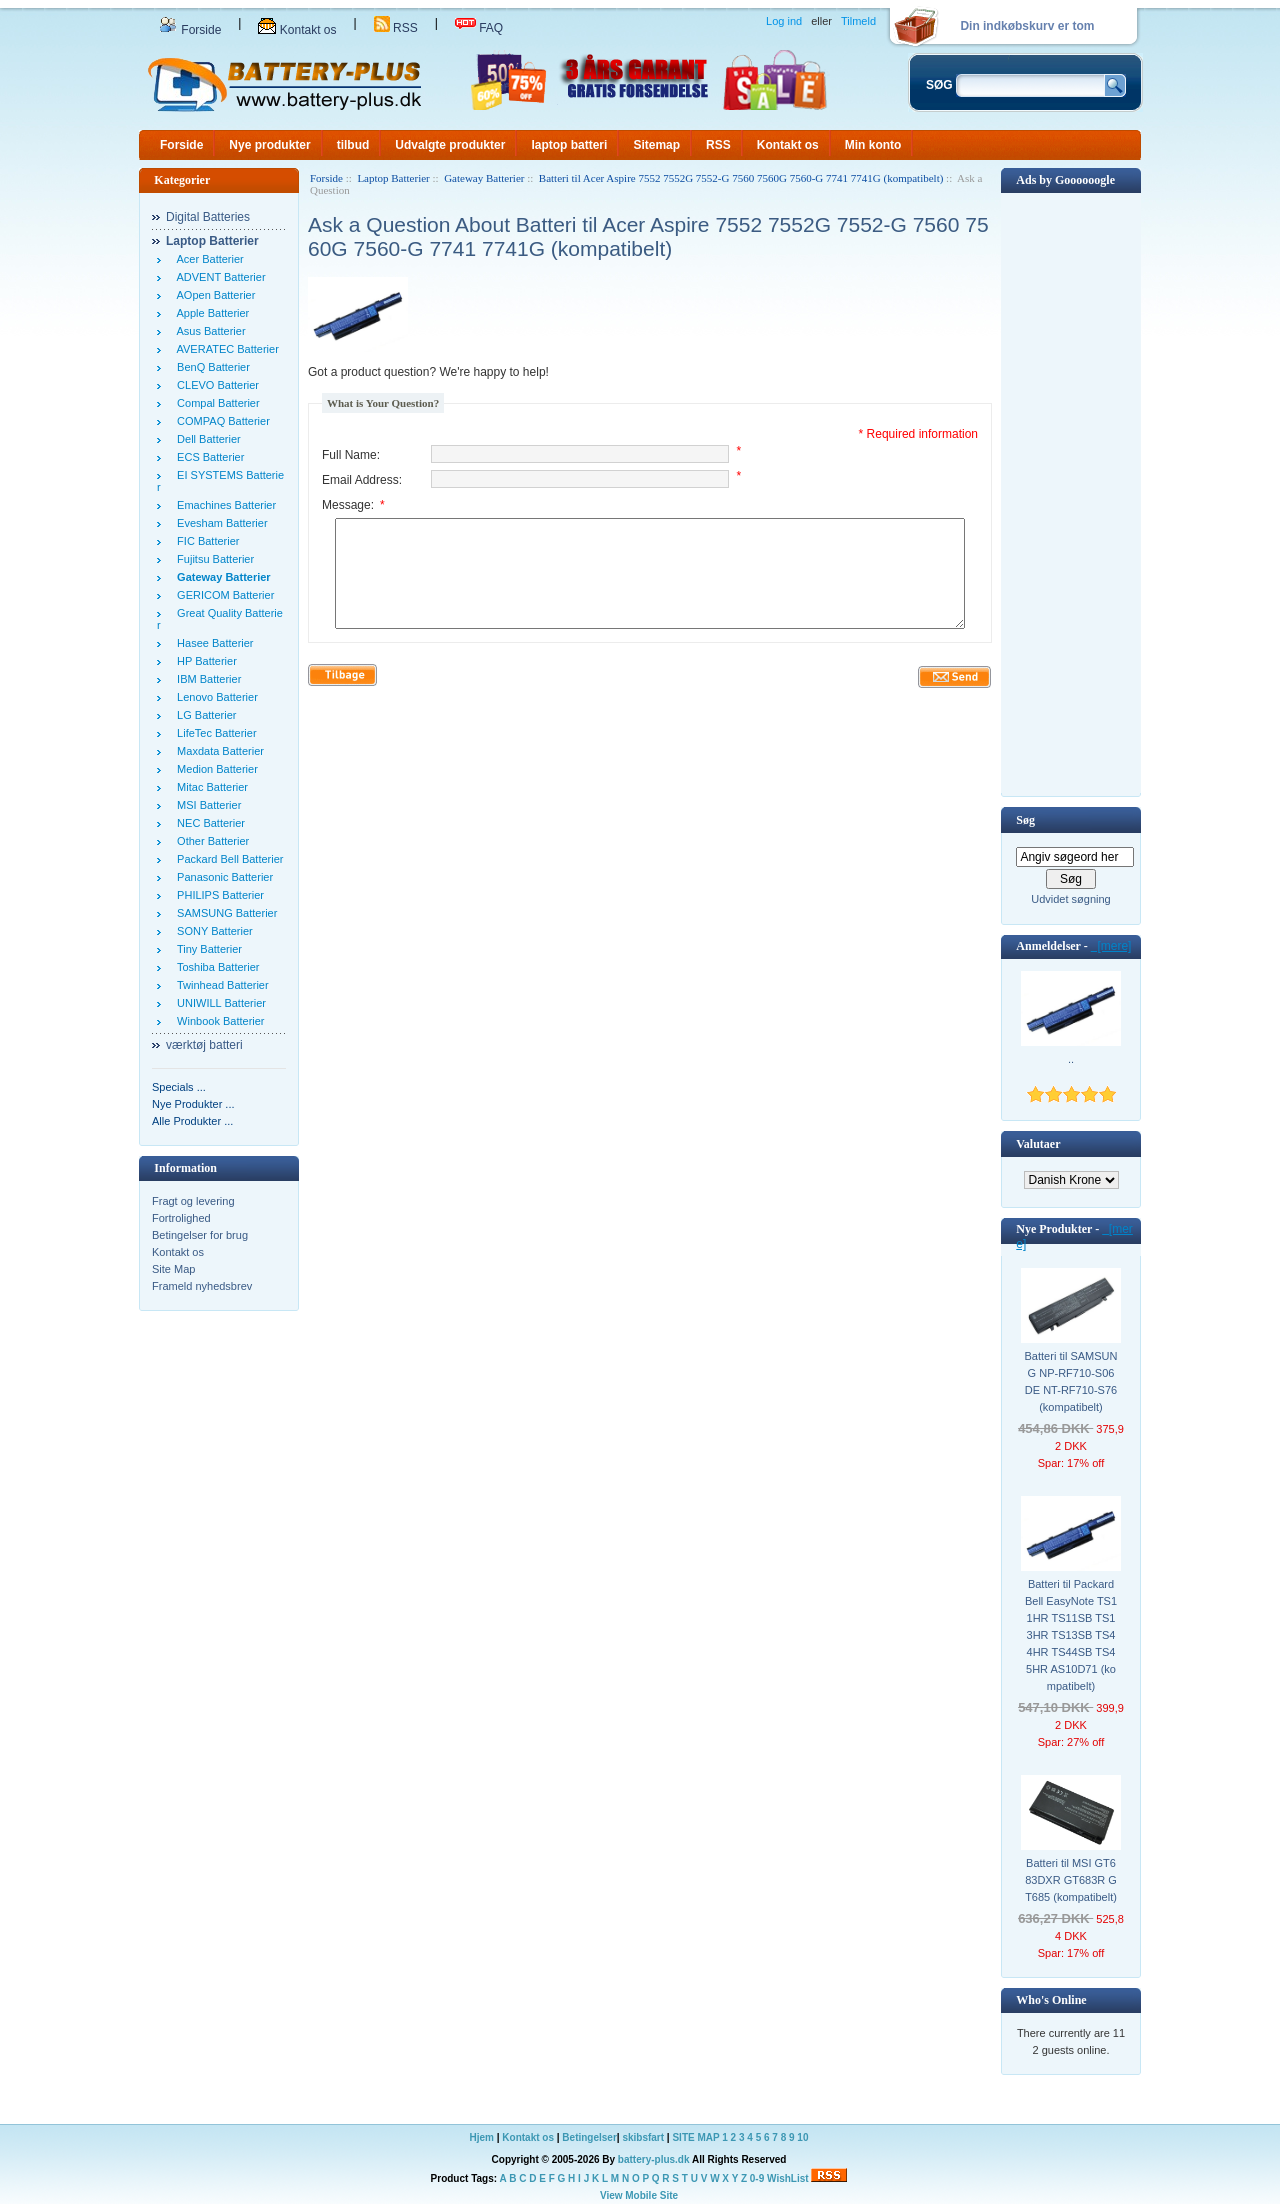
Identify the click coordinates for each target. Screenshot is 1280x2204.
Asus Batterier (208, 331)
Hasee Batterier (212, 643)
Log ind (784, 21)
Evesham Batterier (219, 523)
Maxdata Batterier (217, 751)
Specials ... (179, 1087)
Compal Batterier (215, 403)
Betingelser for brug (200, 1235)
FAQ (479, 28)
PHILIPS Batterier (217, 895)
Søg (1025, 820)
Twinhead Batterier (220, 985)
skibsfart (643, 2137)
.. (1071, 1059)
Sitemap (656, 145)
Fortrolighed (181, 1218)
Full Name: (351, 455)
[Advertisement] (1071, 493)
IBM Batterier (206, 679)
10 (802, 2137)
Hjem (482, 2137)
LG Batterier (203, 715)
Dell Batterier (206, 439)
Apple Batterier (210, 313)
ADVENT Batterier (218, 277)
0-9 (757, 2178)
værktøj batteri (204, 1045)
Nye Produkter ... (193, 1104)
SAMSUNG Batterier (224, 913)
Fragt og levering (193, 1201)
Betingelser (589, 2137)
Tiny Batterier (206, 949)
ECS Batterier (207, 457)
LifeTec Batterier (214, 733)
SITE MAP (695, 2137)
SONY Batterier (212, 931)
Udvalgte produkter (450, 145)
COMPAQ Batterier (220, 421)
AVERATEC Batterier (225, 349)
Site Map (173, 1269)
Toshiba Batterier (215, 967)
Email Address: (362, 480)
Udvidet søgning (1071, 899)
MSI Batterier (206, 805)
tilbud (353, 145)
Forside (190, 30)
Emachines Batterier (223, 505)
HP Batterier (204, 661)
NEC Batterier (208, 823)
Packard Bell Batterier (227, 859)
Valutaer (1038, 1144)
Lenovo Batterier (214, 697)
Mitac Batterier (209, 787)
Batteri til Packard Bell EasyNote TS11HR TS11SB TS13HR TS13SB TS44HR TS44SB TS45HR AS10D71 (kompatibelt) (1071, 1635)
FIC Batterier (205, 541)
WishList (788, 2178)
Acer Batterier (207, 259)
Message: (353, 505)
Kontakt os (297, 30)
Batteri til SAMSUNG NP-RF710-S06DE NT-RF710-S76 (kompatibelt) (1071, 1381)
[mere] (1111, 946)
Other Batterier (210, 841)
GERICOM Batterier (222, 595)
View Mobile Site (639, 2195)
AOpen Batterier (213, 295)
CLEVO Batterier (215, 385)
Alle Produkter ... (192, 1121)
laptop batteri (569, 145)
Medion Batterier (214, 769)
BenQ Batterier (210, 367)
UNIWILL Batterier (218, 1003)
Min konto (873, 145)
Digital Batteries (208, 217)
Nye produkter (269, 145)
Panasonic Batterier (222, 877)
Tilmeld (858, 21)
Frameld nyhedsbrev (202, 1286)
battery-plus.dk (654, 2159)
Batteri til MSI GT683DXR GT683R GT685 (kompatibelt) (1071, 1880)
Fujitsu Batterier (212, 559)
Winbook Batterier (218, 1021)
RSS (396, 28)
